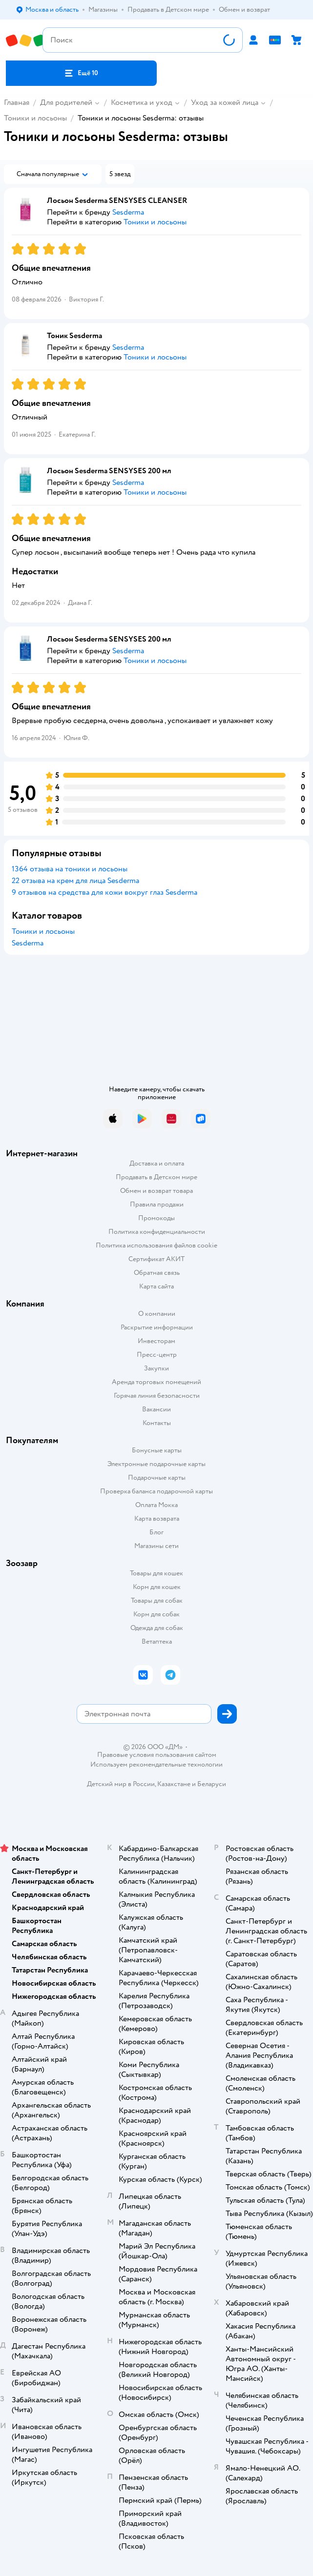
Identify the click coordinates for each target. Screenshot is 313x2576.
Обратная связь (157, 1272)
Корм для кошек (157, 1587)
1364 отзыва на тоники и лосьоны (69, 869)
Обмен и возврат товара (156, 1191)
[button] (81, 73)
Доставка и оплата (156, 1163)
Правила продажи (157, 1204)
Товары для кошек (156, 1573)
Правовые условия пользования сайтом (156, 1755)
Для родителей (66, 102)
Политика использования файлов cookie (156, 1245)
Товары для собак (157, 1600)
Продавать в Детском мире (156, 1177)
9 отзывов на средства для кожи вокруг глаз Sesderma (104, 892)
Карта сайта (156, 1286)
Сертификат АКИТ (156, 1259)
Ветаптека (157, 1641)
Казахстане (173, 1784)
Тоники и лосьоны (35, 118)
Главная (16, 102)
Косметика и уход (141, 102)
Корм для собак (156, 1614)
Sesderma (27, 943)
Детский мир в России (121, 1784)
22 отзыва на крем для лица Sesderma (75, 881)
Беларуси (211, 1784)
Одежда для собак (156, 1628)
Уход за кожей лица (224, 102)
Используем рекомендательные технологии (156, 1764)
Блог (156, 1532)
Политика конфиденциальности (156, 1232)
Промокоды (156, 1218)
